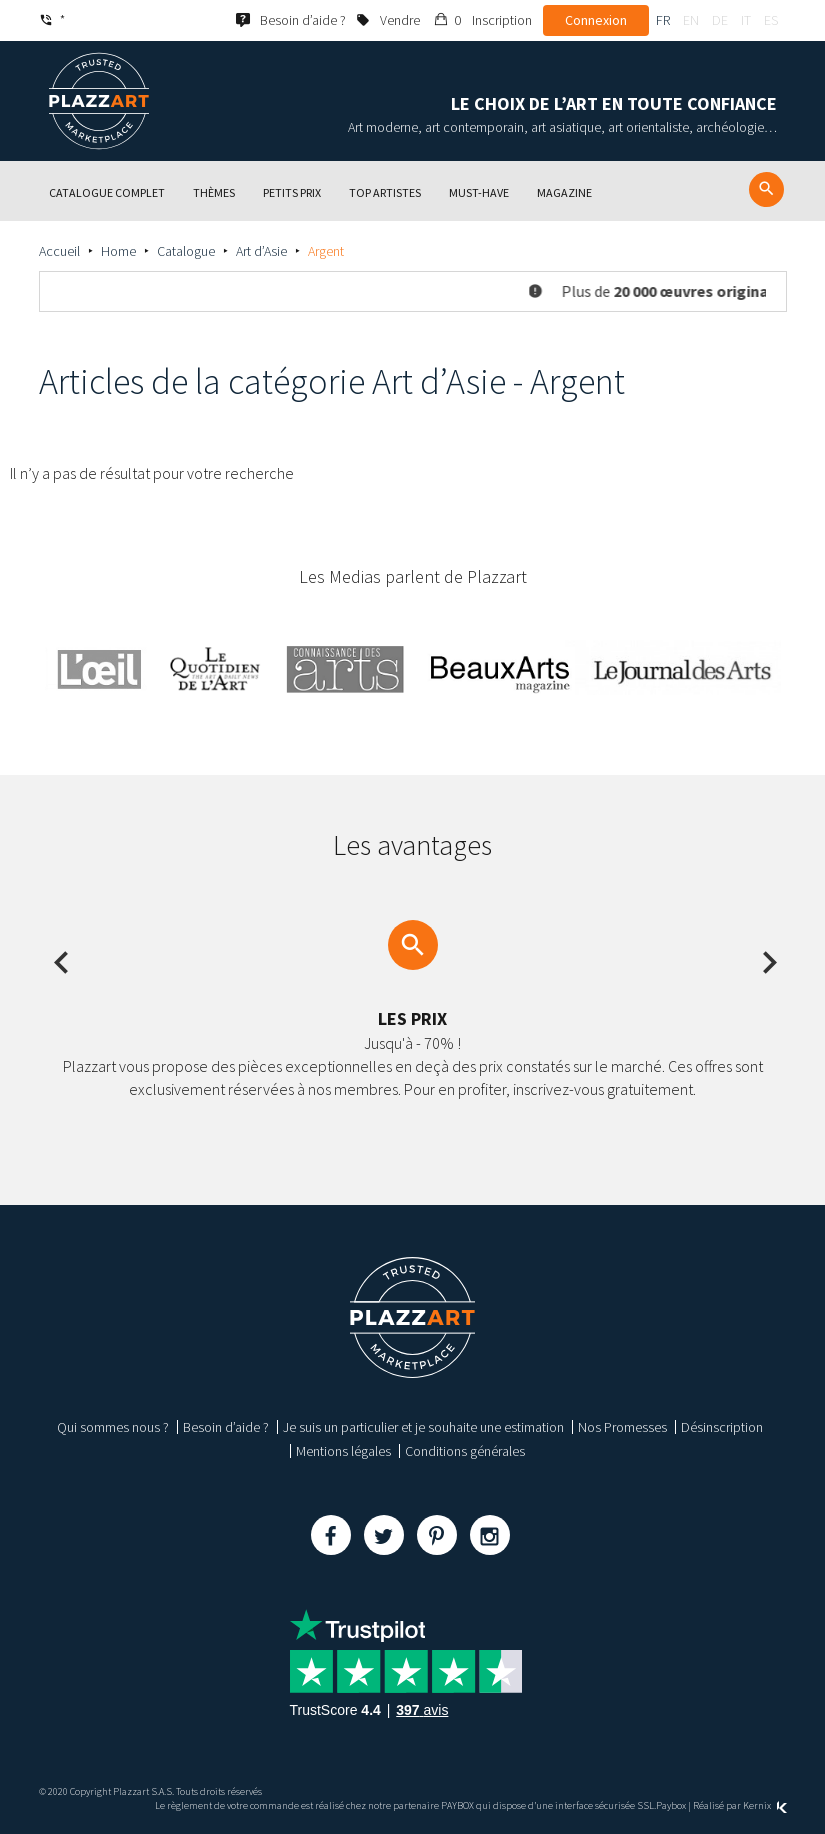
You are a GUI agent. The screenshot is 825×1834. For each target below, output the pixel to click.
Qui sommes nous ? (113, 1427)
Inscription (502, 20)
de (720, 20)
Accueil (59, 251)
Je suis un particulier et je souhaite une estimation (423, 1427)
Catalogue (186, 251)
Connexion (596, 20)
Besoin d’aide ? (226, 1427)
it (746, 20)
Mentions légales (343, 1451)
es (771, 20)
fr (663, 20)
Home (118, 251)
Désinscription (722, 1427)
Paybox (671, 1805)
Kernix (765, 1805)
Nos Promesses (622, 1427)
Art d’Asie (261, 251)
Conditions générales (465, 1451)
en (691, 20)
